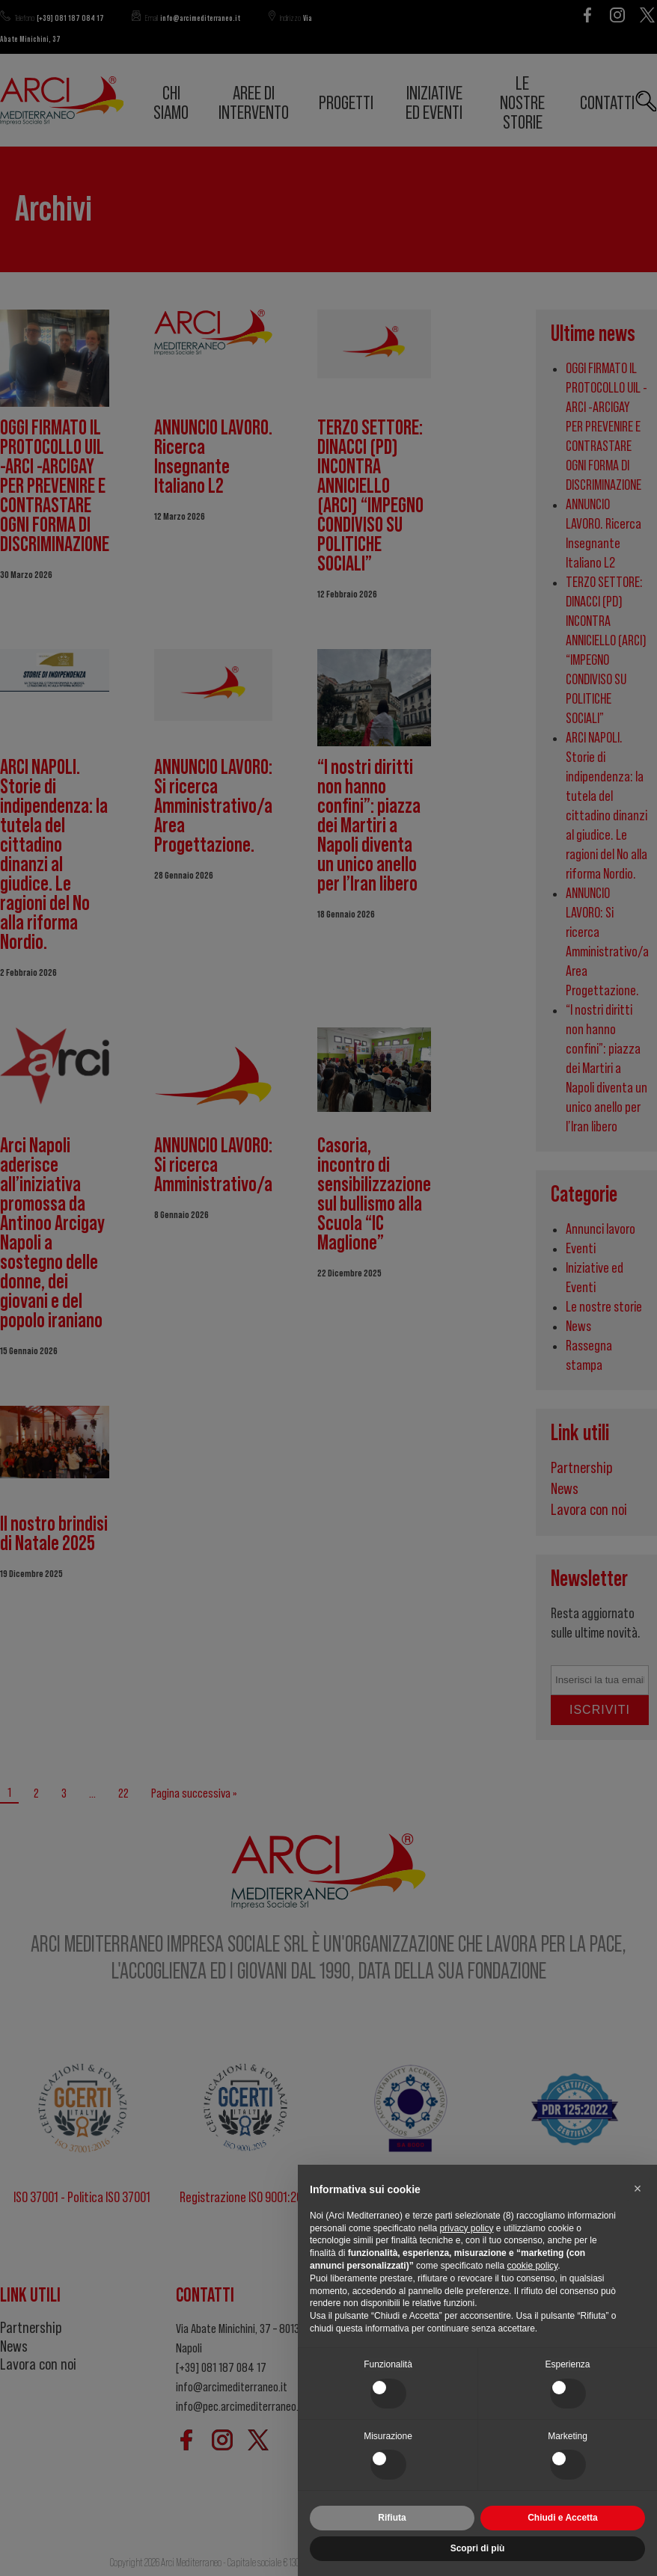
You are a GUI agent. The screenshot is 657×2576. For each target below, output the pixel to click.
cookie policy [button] (532, 2265)
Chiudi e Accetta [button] (563, 2517)
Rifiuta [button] (392, 2517)
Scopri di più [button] (477, 2548)
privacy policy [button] (466, 2228)
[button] (638, 2189)
